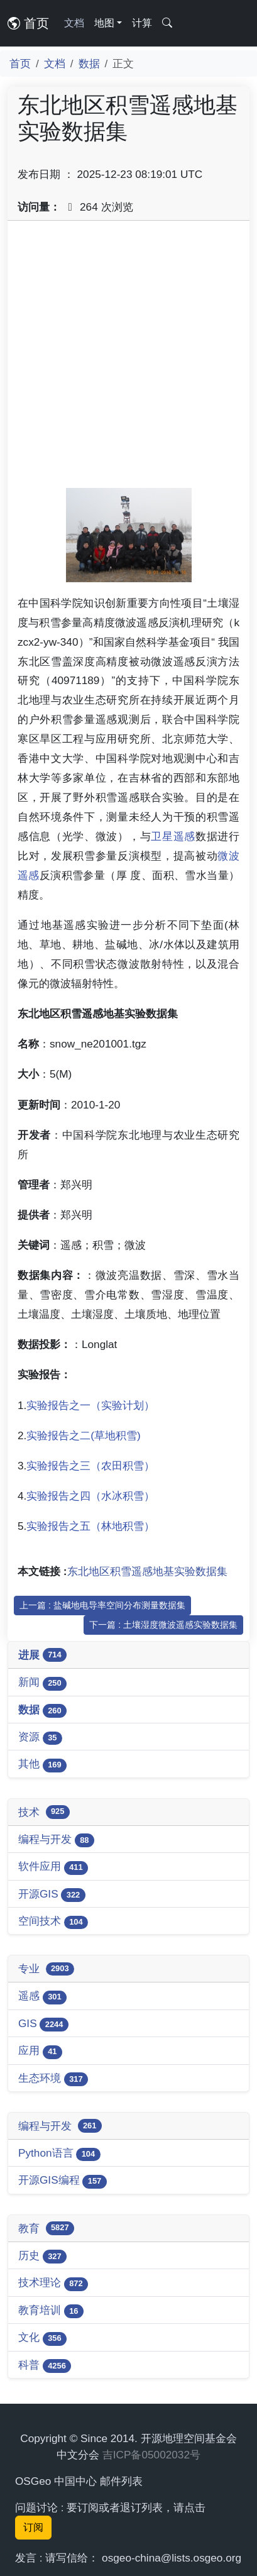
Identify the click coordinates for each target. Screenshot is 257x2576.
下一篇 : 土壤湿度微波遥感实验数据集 (163, 1625)
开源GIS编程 (62, 2181)
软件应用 (53, 1867)
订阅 (33, 2527)
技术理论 (53, 2283)
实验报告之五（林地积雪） (90, 1526)
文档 (74, 23)
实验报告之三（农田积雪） (90, 1465)
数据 (89, 63)
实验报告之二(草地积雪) (83, 1435)
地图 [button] (104, 23)
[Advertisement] (128, 359)
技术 (44, 1812)
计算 (142, 23)
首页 (28, 23)
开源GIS (51, 1895)
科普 (44, 2365)
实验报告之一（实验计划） (90, 1405)
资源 (40, 1737)
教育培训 (51, 2311)
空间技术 (53, 1922)
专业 (46, 1969)
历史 (42, 2256)
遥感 (42, 1996)
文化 (42, 2338)
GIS (43, 2024)
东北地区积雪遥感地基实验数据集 (147, 1571)
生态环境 (53, 2079)
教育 (46, 2228)
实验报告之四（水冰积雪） (90, 1496)
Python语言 (59, 2154)
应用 (40, 2051)
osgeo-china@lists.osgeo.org (171, 2557)
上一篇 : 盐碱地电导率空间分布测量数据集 (102, 1605)
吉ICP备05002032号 (151, 2454)
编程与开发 (56, 1840)
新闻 (42, 1683)
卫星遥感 (173, 836)
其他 (42, 1764)
